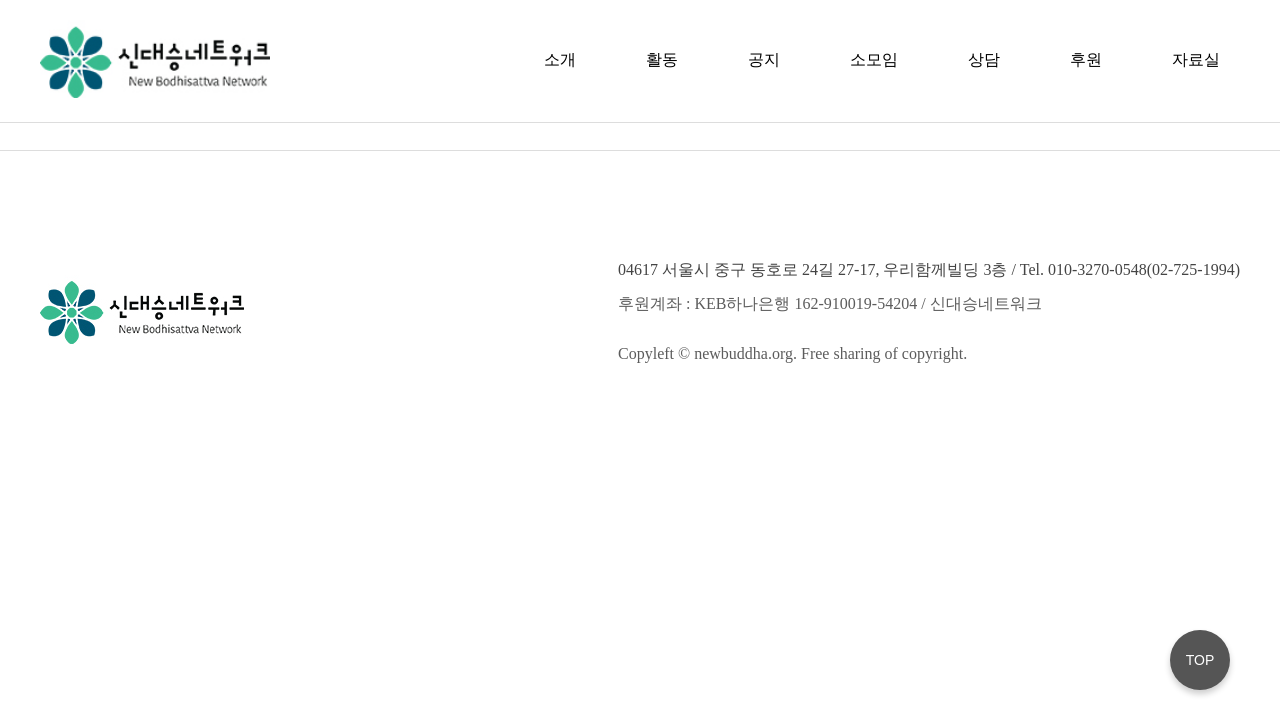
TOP (1200, 660)
